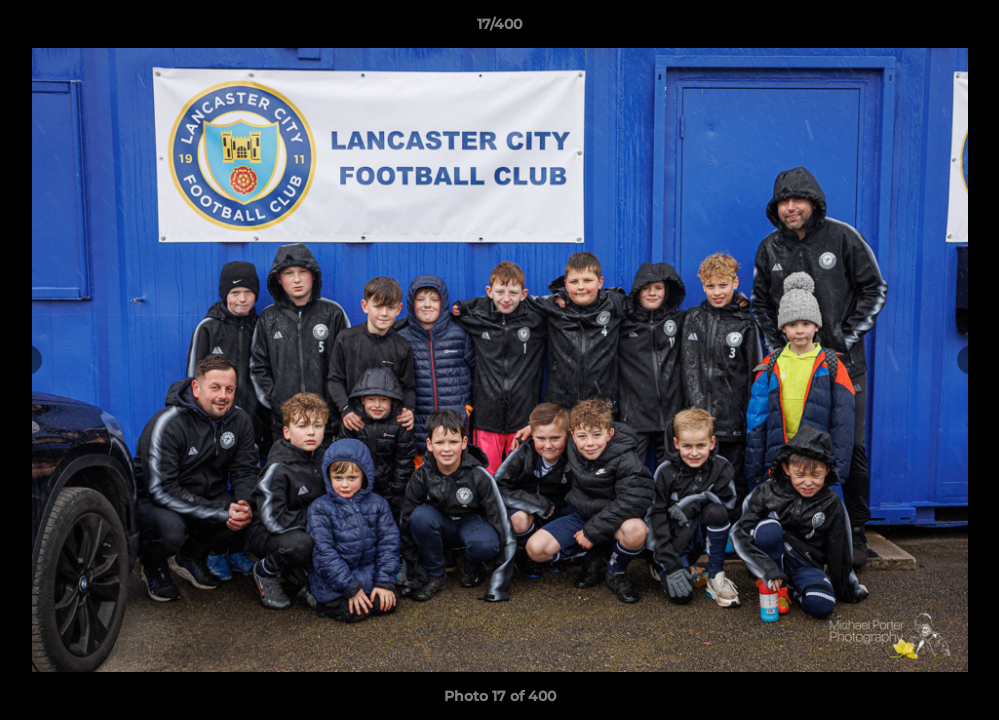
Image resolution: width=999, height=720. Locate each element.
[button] (963, 29)
